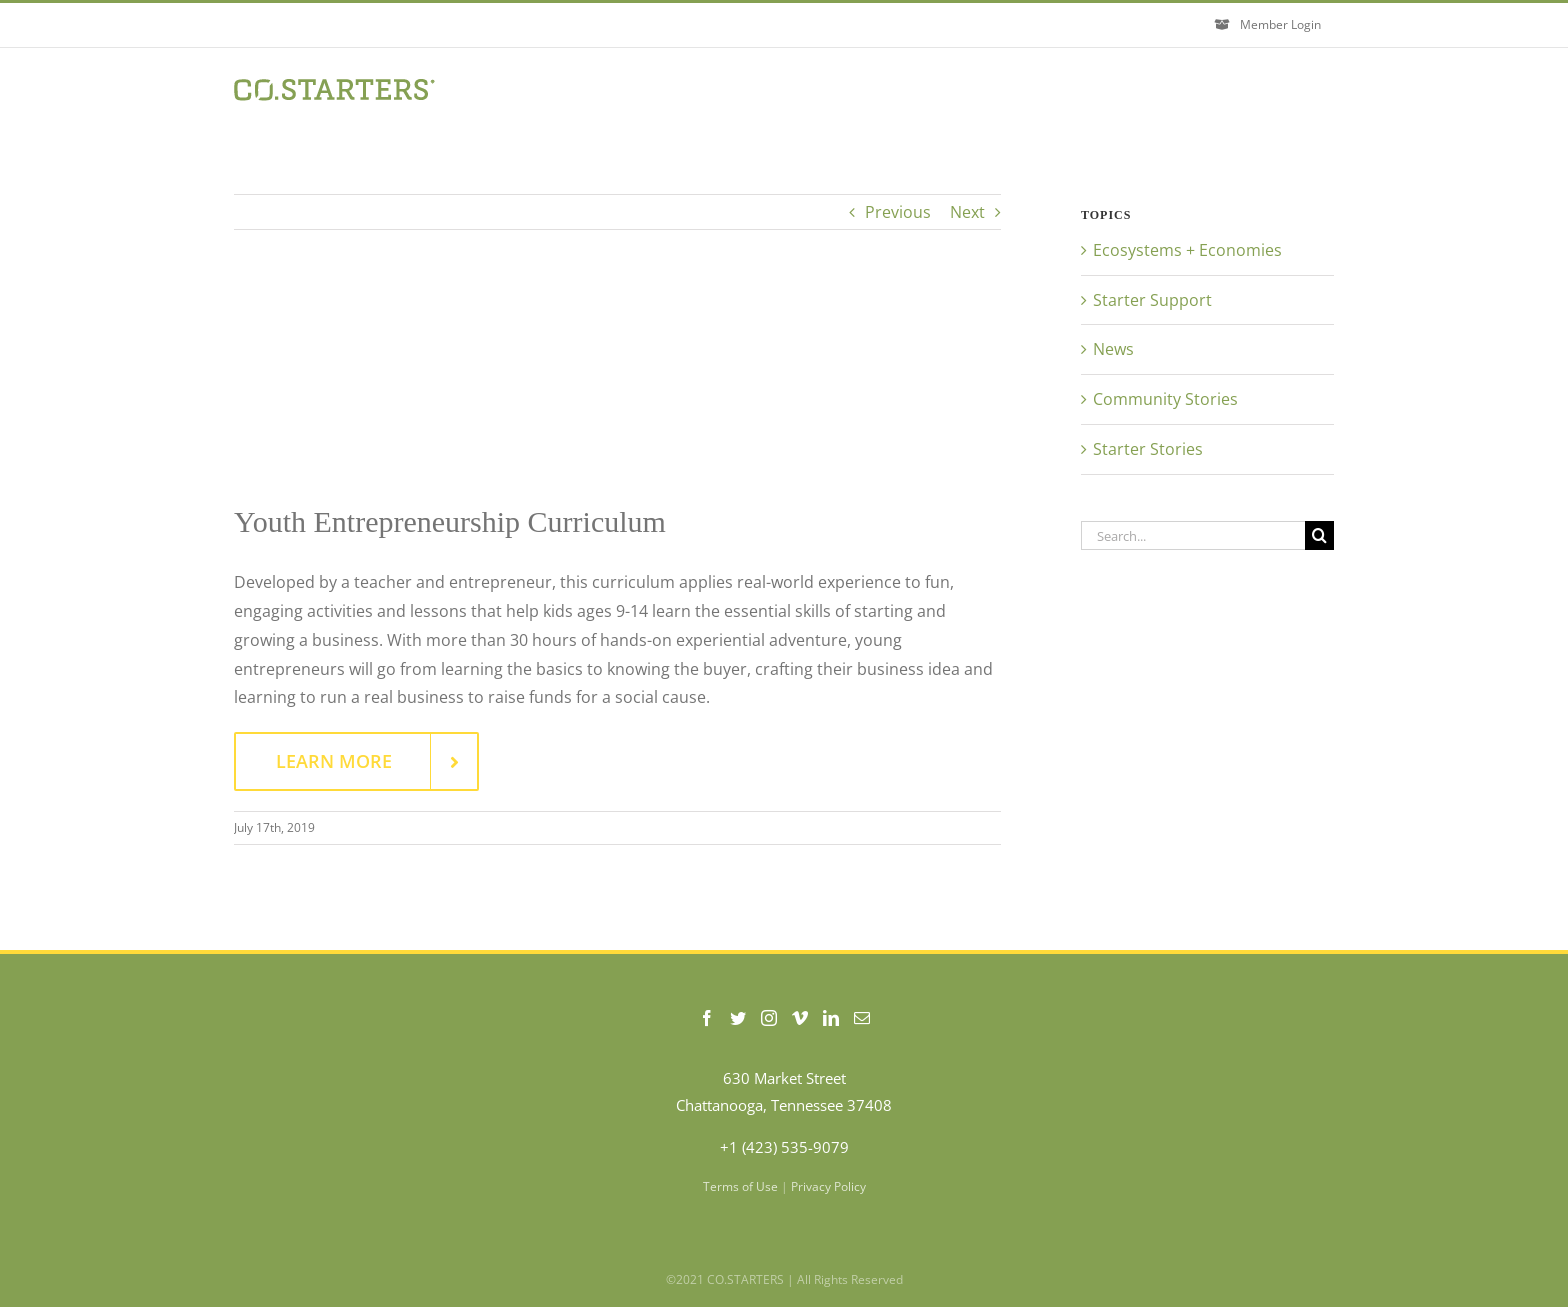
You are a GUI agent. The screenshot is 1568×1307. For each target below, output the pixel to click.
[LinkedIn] (831, 1018)
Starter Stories (1148, 449)
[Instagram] (769, 1018)
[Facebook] (707, 1018)
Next (967, 212)
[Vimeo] (800, 1018)
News (1113, 349)
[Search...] (1193, 535)
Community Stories (1165, 399)
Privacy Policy (828, 1186)
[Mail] (862, 1018)
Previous (898, 212)
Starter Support (1152, 300)
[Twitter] (738, 1018)
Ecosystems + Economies (1187, 250)
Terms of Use (740, 1186)
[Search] (1319, 535)
